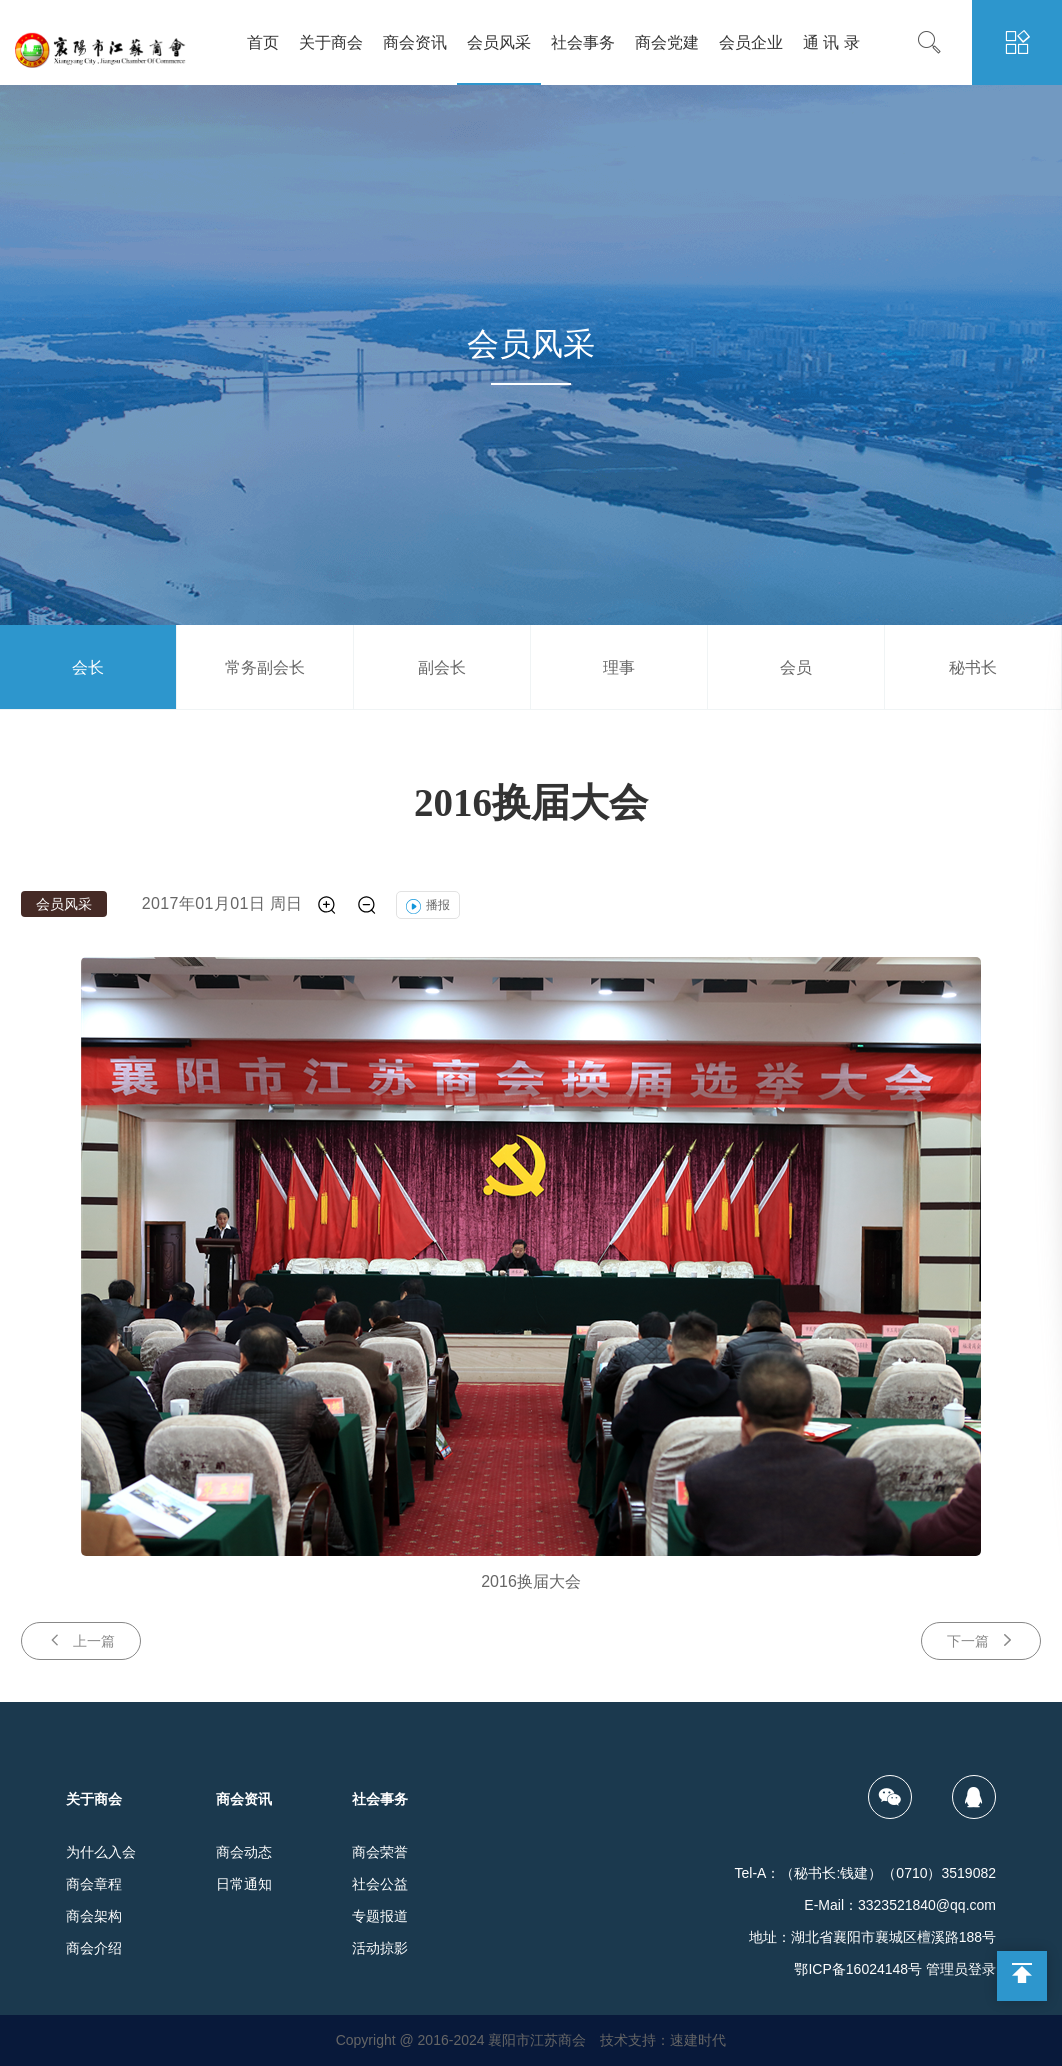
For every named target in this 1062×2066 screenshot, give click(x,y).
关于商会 (331, 42)
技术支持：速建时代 (663, 2040)
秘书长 (973, 667)
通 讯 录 (831, 42)
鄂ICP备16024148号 (858, 1969)
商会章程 (94, 1884)
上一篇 (81, 1640)
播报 (428, 905)
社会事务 (583, 42)
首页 (263, 42)
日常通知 (244, 1884)
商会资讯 (415, 42)
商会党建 (667, 42)
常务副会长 (265, 667)
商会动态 (244, 1852)
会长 (88, 667)
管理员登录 (961, 1969)
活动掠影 (380, 1948)
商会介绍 (94, 1948)
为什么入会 (101, 1852)
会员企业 (751, 42)
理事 (619, 667)
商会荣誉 (380, 1852)
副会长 (442, 667)
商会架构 (94, 1916)
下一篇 (981, 1640)
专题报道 (380, 1916)
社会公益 (380, 1884)
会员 (796, 667)
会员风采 (499, 42)
